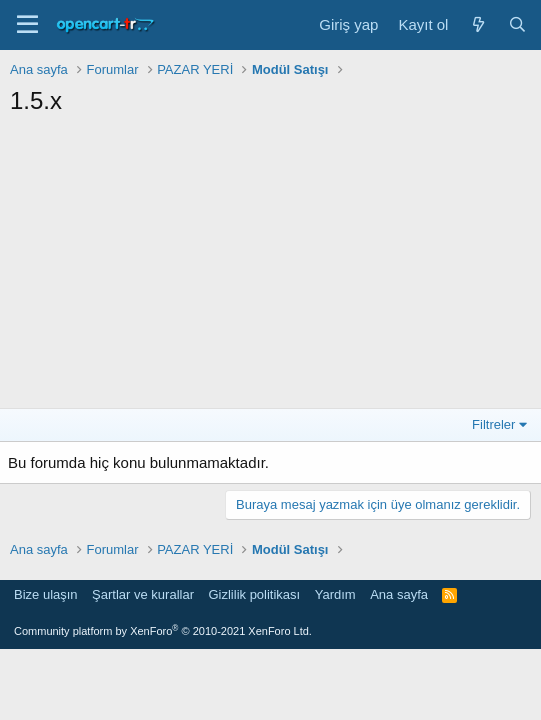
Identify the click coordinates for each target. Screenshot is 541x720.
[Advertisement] (270, 268)
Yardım (335, 594)
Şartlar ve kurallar (143, 594)
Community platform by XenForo (163, 631)
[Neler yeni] (477, 24)
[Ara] (517, 24)
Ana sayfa (399, 594)
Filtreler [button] (493, 424)
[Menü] (27, 25)
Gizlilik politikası (254, 594)
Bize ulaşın (46, 594)
